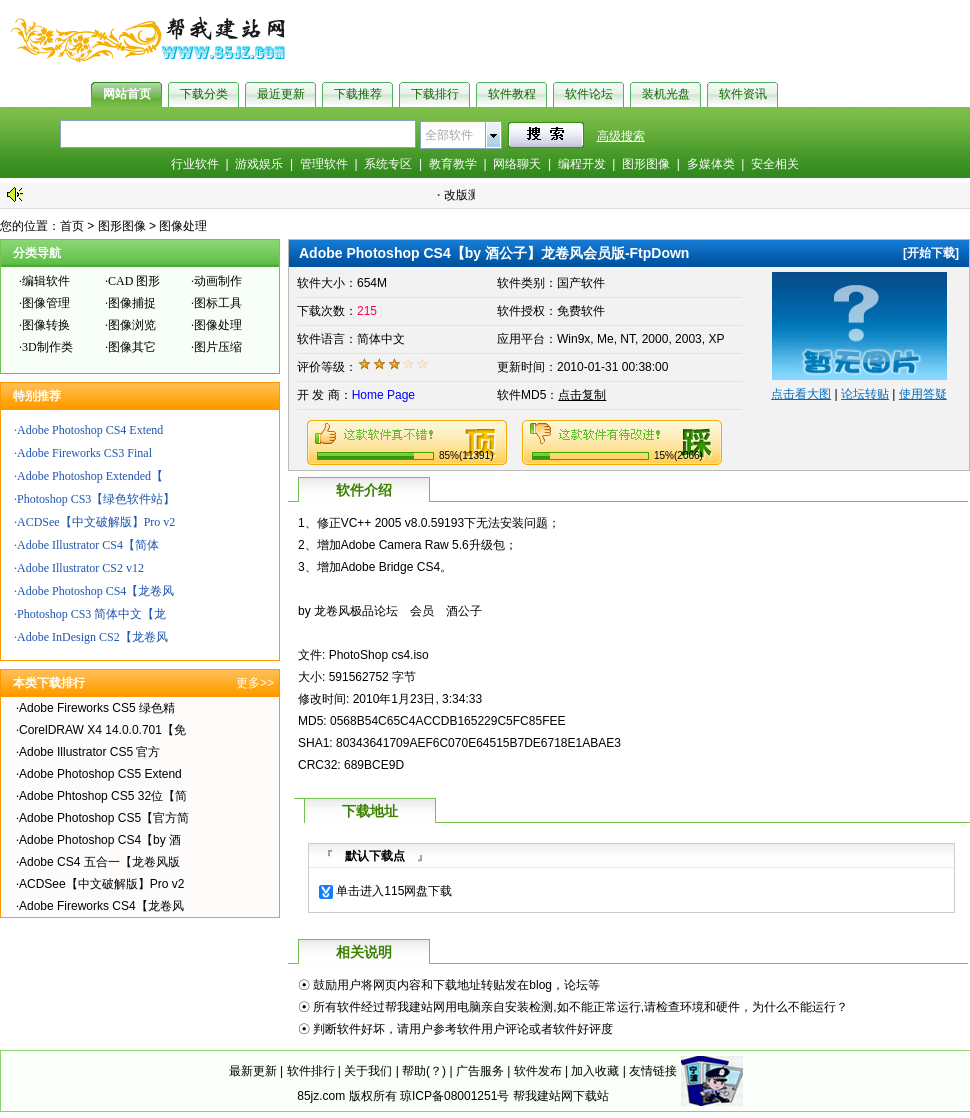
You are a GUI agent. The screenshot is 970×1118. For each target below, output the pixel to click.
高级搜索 (621, 136)
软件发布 (538, 1071)
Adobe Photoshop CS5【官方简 (104, 818)
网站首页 (127, 94)
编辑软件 (46, 281)
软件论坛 (589, 94)
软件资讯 (743, 94)
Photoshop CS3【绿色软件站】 (96, 499)
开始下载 (931, 253)
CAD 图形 (134, 281)
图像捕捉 (132, 303)
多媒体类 (711, 164)
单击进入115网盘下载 (394, 891)
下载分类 (204, 94)
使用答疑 (923, 394)
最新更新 (253, 1071)
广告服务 (480, 1071)
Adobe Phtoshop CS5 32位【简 (103, 796)
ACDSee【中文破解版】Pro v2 (96, 522)
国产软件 (581, 283)
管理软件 (324, 164)
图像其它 (132, 347)
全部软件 (449, 135)
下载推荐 (358, 94)
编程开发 (582, 164)
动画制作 (218, 281)
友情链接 (653, 1071)
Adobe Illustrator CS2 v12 (80, 568)
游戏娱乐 (259, 164)
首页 (72, 226)
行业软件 (195, 164)
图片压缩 (218, 347)
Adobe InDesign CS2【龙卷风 (92, 637)
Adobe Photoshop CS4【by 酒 (100, 840)
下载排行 (435, 94)
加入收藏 (595, 1071)
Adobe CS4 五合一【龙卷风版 (99, 862)
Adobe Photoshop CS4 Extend (90, 430)
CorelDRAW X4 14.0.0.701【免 (102, 730)
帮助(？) (424, 1071)
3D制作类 (47, 347)
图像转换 (46, 325)
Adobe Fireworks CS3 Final (84, 453)
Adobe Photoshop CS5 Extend (100, 774)
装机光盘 (666, 94)
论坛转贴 (865, 394)
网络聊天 (517, 164)
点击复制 (582, 395)
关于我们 (368, 1071)
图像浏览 (132, 325)
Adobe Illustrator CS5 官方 (89, 752)
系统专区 (388, 164)
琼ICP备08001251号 (454, 1096)
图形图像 (646, 164)
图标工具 (218, 303)
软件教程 (512, 94)
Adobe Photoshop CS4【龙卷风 (95, 591)
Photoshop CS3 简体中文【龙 (91, 614)
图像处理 (183, 226)
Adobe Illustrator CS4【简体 (88, 545)
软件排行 (311, 1071)
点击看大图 (801, 394)
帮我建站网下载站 (561, 1096)
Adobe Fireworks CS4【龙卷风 (101, 906)
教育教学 (453, 164)
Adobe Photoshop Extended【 (90, 476)
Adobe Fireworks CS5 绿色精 (97, 708)
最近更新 (281, 94)
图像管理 (46, 303)
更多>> (255, 683)
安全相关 (775, 164)
